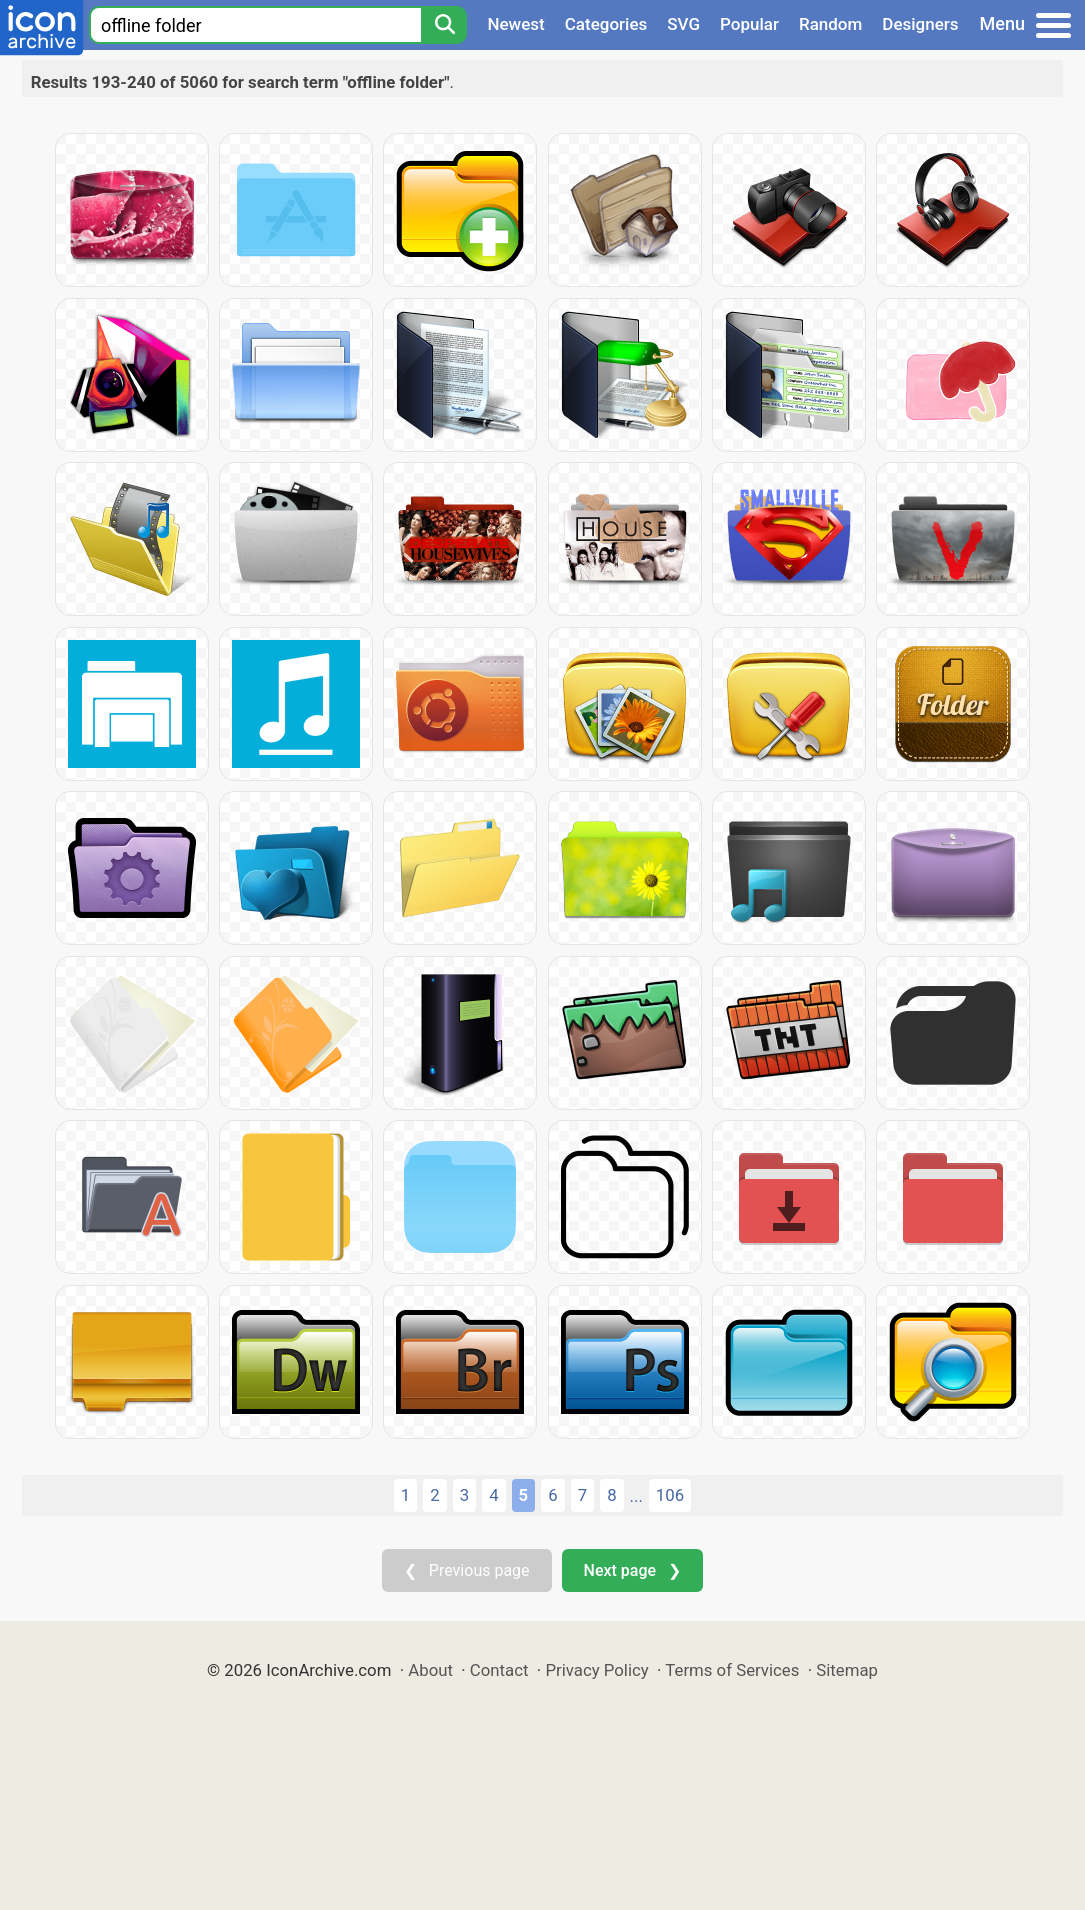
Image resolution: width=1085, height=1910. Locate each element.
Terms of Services (732, 1670)
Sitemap (847, 1670)
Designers (920, 24)
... (636, 1496)
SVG (683, 24)
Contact (499, 1670)
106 (670, 1495)
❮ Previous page (467, 1570)
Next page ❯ (632, 1570)
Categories (606, 24)
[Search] (444, 25)
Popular (749, 24)
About (430, 1670)
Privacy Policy (596, 1670)
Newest (515, 24)
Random (830, 24)
